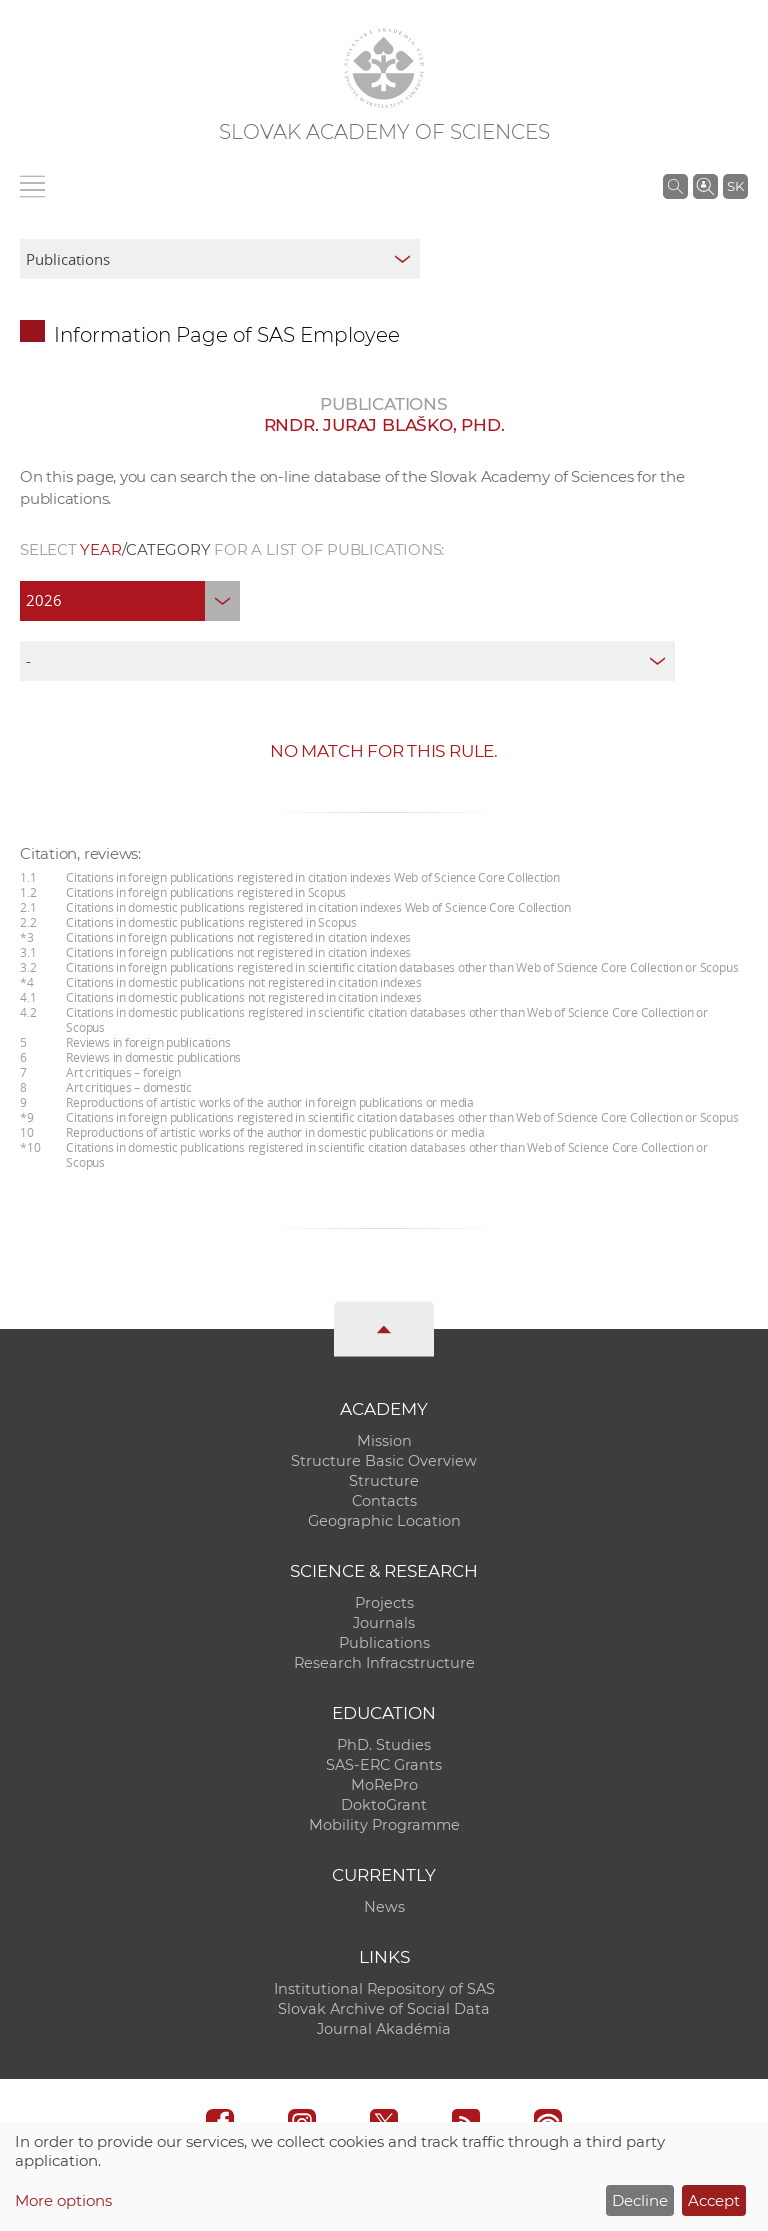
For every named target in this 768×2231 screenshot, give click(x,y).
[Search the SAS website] (675, 186)
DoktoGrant (384, 1805)
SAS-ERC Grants (384, 1765)
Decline (640, 2200)
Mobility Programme (384, 1825)
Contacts (384, 1501)
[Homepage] (384, 68)
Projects (384, 1603)
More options (63, 2200)
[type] (347, 661)
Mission (384, 1441)
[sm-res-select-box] (220, 259)
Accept (714, 2200)
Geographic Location (384, 1521)
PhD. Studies (384, 1745)
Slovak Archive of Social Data (384, 2009)
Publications (384, 1643)
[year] (130, 601)
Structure (384, 1481)
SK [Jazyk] (735, 186)
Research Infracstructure (384, 1663)
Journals (384, 1623)
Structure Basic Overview (384, 1461)
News (384, 1907)
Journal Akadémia (384, 2029)
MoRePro (384, 1785)
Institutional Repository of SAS (384, 1989)
